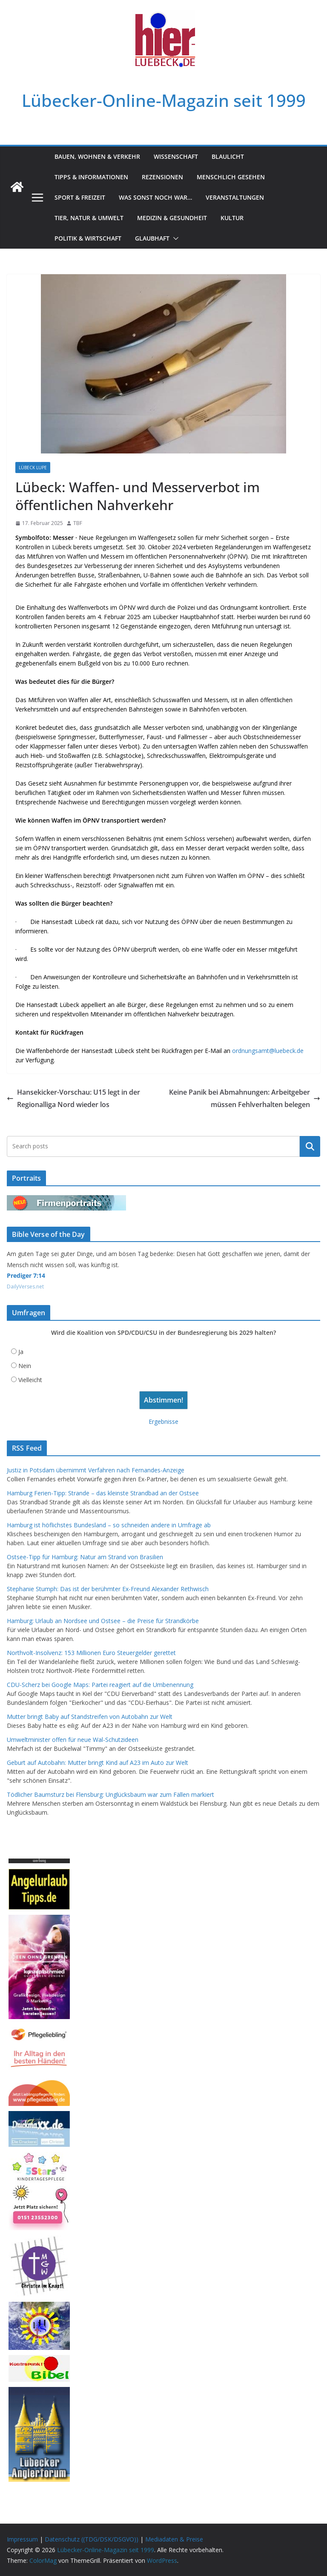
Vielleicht (30, 1380)
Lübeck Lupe (33, 467)
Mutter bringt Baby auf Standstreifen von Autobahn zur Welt (89, 1717)
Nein (24, 1366)
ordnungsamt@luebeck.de (268, 1051)
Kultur (232, 218)
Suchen (310, 1146)
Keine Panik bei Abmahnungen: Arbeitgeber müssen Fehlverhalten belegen (244, 1098)
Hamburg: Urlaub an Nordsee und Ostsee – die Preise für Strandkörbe (103, 1621)
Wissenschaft (176, 156)
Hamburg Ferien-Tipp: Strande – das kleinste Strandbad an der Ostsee (103, 1493)
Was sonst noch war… (155, 197)
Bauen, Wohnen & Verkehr (97, 156)
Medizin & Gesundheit (172, 218)
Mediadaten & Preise (174, 2539)
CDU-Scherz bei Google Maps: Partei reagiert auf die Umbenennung (100, 1685)
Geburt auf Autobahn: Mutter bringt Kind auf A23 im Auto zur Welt (97, 1762)
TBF (77, 523)
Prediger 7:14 (26, 1275)
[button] (174, 238)
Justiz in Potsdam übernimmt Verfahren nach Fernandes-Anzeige (95, 1470)
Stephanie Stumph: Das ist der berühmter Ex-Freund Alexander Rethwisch (108, 1589)
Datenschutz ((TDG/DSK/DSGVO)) (91, 2539)
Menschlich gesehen (231, 177)
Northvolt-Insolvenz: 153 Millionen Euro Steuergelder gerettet (91, 1653)
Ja (20, 1352)
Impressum (22, 2539)
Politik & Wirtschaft (87, 238)
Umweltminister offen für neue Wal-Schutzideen (72, 1740)
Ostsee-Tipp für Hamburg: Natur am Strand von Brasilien (85, 1557)
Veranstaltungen (235, 197)
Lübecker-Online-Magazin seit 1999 (164, 100)
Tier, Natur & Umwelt (88, 218)
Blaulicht (228, 156)
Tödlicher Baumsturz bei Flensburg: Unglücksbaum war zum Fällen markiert (110, 1794)
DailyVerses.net (25, 1286)
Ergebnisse (163, 1421)
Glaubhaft (152, 238)
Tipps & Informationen (91, 177)
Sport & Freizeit (79, 197)
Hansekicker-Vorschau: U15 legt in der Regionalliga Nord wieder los (73, 1098)
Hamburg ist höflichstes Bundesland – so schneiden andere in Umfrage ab (109, 1525)
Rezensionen (162, 177)
